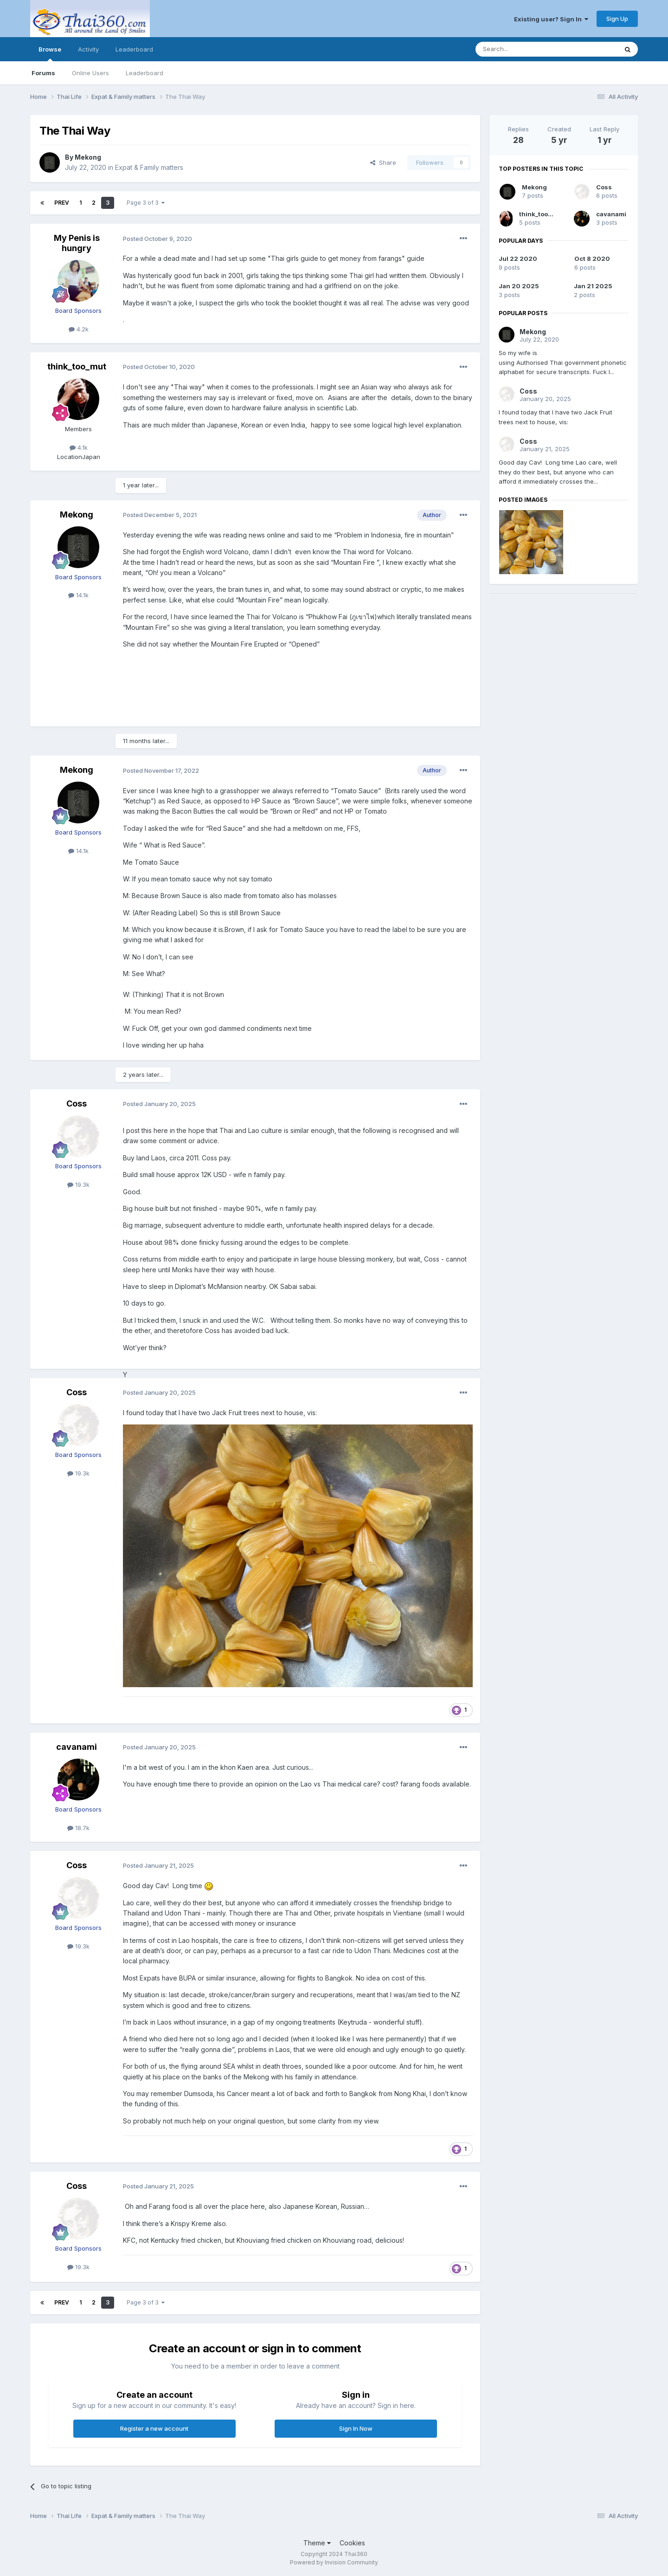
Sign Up (617, 18)
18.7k (78, 1828)
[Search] (522, 49)
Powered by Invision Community (334, 2562)
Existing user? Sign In (551, 19)
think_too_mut (76, 366)
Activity (88, 49)
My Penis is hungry (77, 243)
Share (383, 162)
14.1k (78, 595)
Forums (43, 73)
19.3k (78, 1184)
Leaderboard (144, 73)
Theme (317, 2543)
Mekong (88, 157)
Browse (50, 53)
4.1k (79, 447)
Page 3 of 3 (146, 202)
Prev (61, 202)
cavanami (76, 1747)
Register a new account (154, 2428)
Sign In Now (356, 2428)
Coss (76, 1103)
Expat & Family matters (149, 167)
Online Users (90, 73)
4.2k (79, 329)
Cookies (352, 2543)
